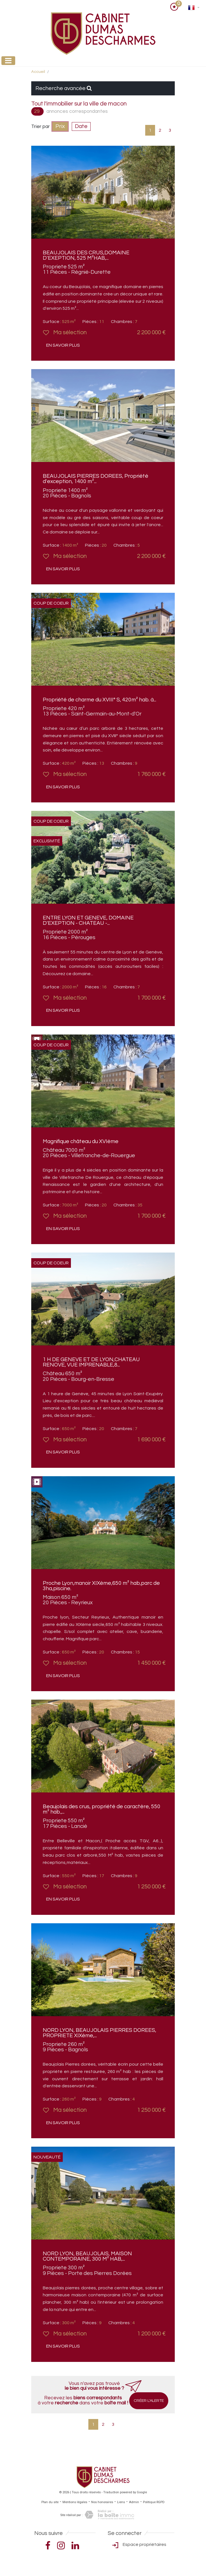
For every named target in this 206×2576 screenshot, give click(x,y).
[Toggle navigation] (8, 60)
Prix (60, 126)
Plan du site (50, 2502)
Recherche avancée (63, 88)
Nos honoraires (102, 2502)
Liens (121, 2502)
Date (81, 126)
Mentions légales (74, 2502)
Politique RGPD (154, 2502)
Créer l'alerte (149, 2400)
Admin (134, 2502)
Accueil (38, 71)
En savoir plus (63, 345)
